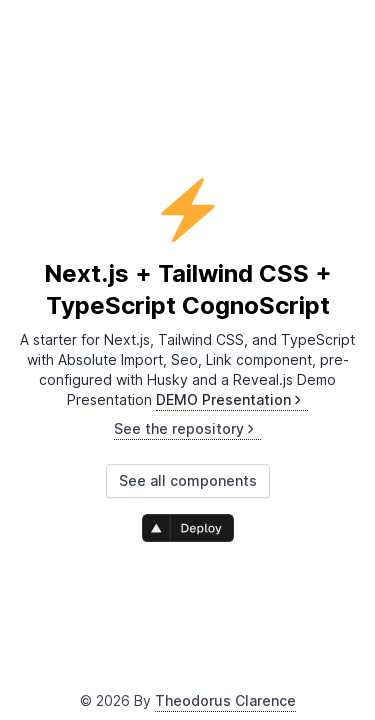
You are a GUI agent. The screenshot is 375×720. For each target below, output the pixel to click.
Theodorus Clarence (225, 700)
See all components (188, 480)
